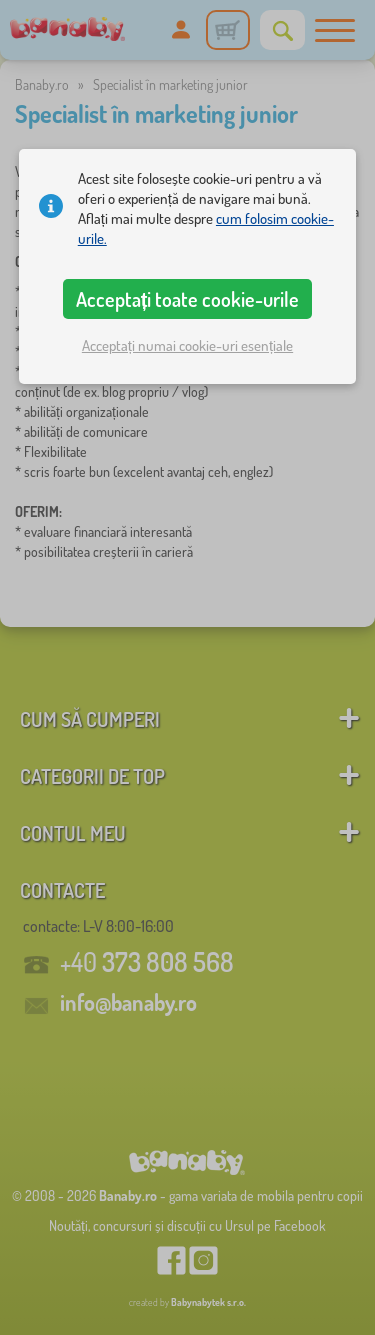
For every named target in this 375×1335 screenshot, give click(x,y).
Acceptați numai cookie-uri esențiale (187, 345)
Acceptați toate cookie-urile (188, 299)
